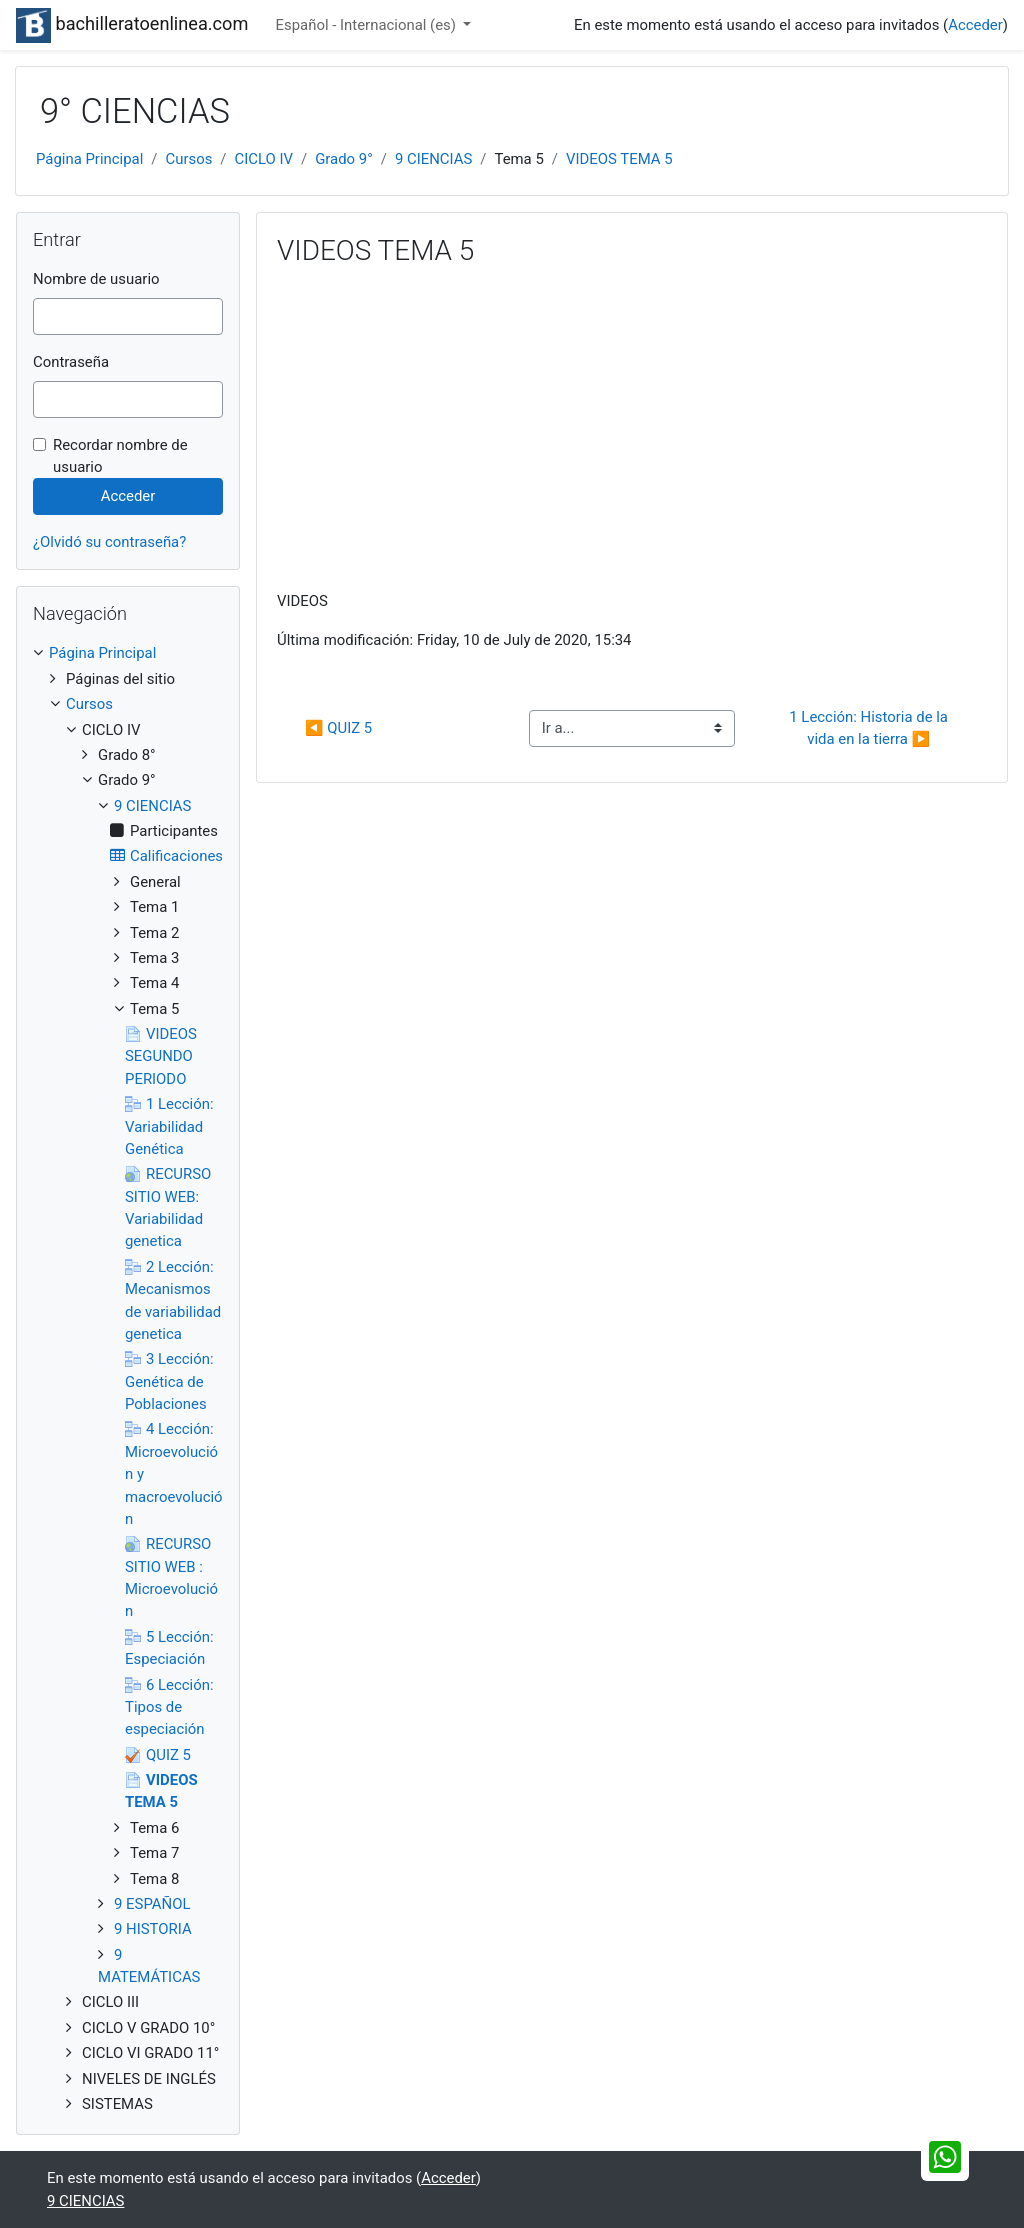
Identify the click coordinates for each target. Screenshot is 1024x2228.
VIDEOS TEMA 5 (619, 159)
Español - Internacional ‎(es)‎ (368, 25)
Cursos (188, 159)
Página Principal (89, 159)
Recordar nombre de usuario (120, 456)
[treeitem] (128, 653)
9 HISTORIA (153, 1929)
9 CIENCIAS (433, 159)
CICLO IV (263, 159)
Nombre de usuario (96, 279)
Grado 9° (344, 159)
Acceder (975, 25)
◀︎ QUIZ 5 (338, 728)
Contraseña (71, 362)
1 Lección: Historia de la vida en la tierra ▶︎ (870, 728)
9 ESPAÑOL (152, 1904)
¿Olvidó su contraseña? (109, 542)
